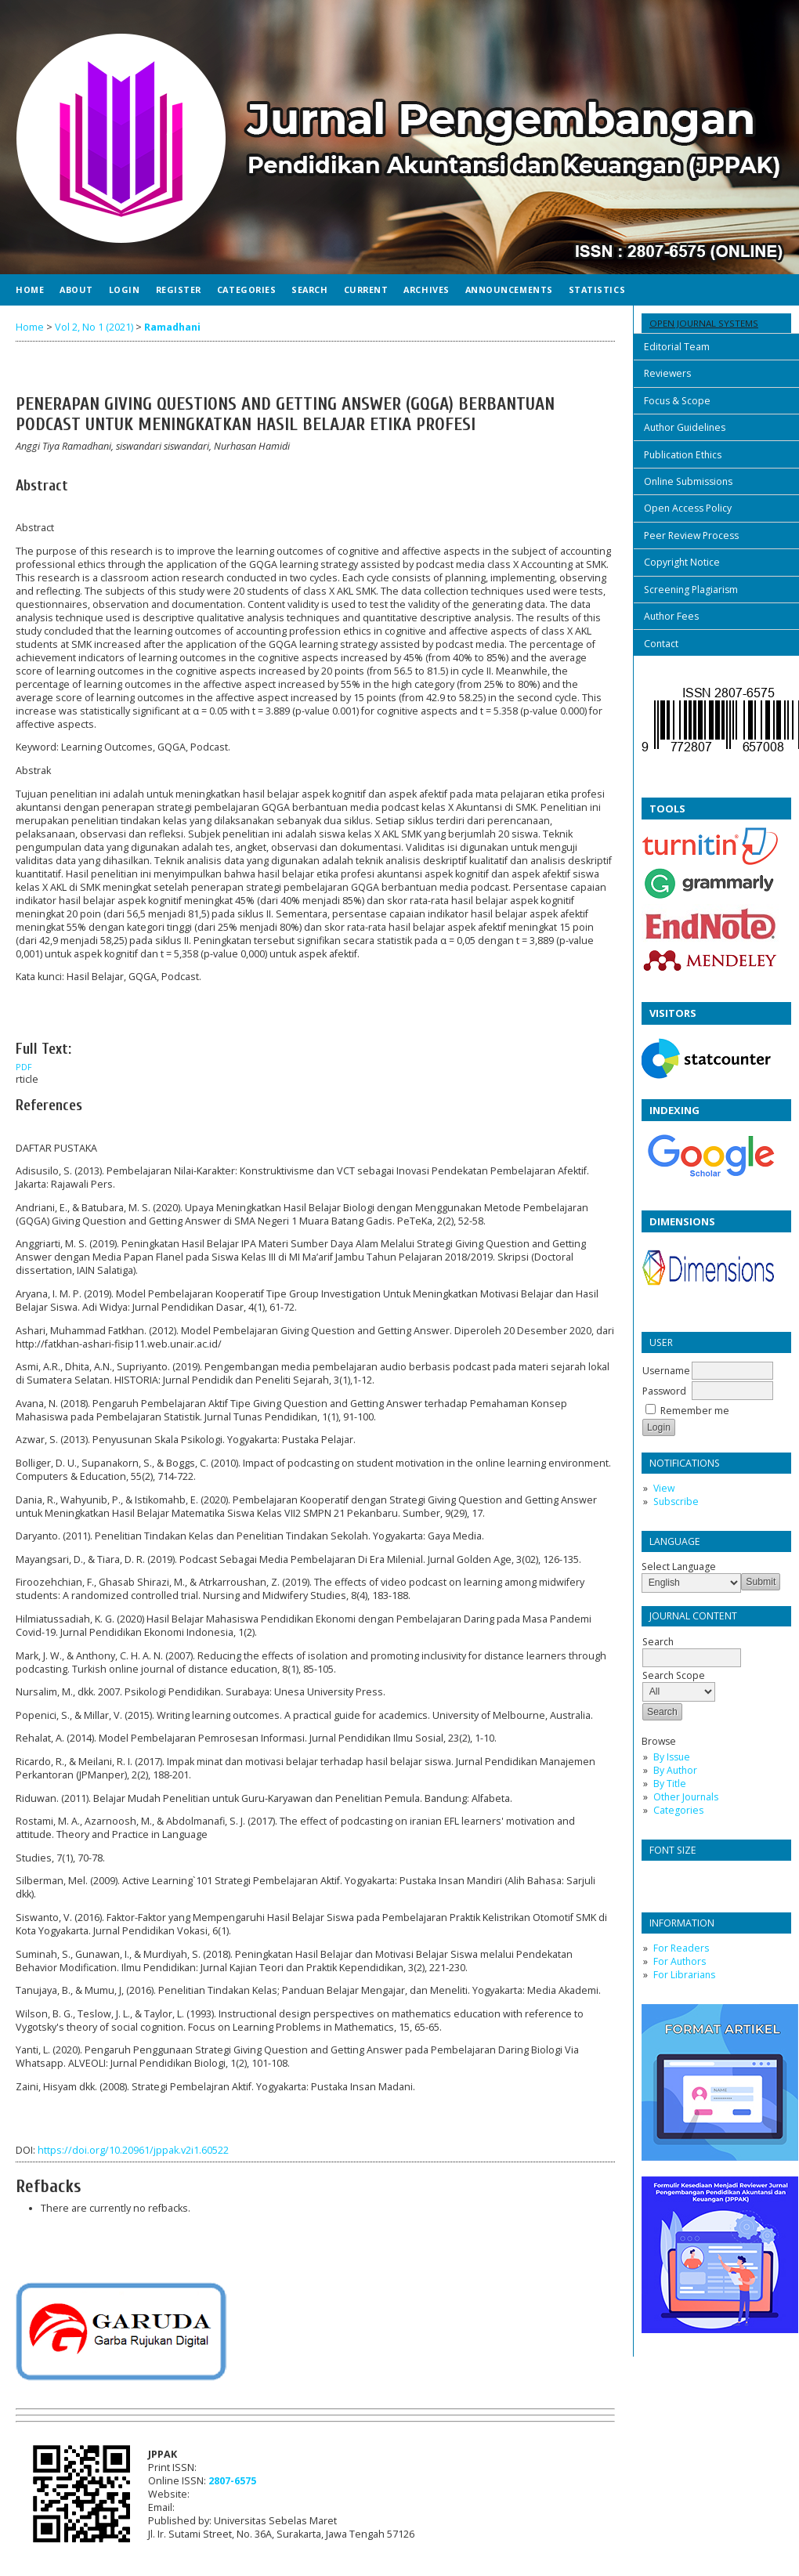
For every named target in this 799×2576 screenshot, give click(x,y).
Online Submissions (688, 481)
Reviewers (667, 373)
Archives (426, 289)
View (663, 1488)
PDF (24, 1067)
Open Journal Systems (703, 323)
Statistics (597, 289)
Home (30, 289)
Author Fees (671, 616)
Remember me (694, 1410)
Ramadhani (172, 327)
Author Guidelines (684, 427)
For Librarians (684, 1974)
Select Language (679, 1566)
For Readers (681, 1948)
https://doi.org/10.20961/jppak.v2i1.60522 (133, 2150)
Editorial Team (677, 346)
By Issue (671, 1757)
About (76, 289)
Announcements (509, 289)
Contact (661, 643)
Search (309, 289)
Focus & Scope (677, 400)
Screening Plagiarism (691, 589)
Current (366, 289)
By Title (669, 1783)
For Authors (679, 1961)
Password (664, 1391)
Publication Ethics (682, 454)
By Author (675, 1770)
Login (124, 289)
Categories (678, 1810)
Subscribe (676, 1501)
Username (666, 1370)
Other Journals (685, 1797)
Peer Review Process (691, 535)
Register (178, 289)
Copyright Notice (682, 562)
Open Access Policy (688, 508)
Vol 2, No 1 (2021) (94, 327)
